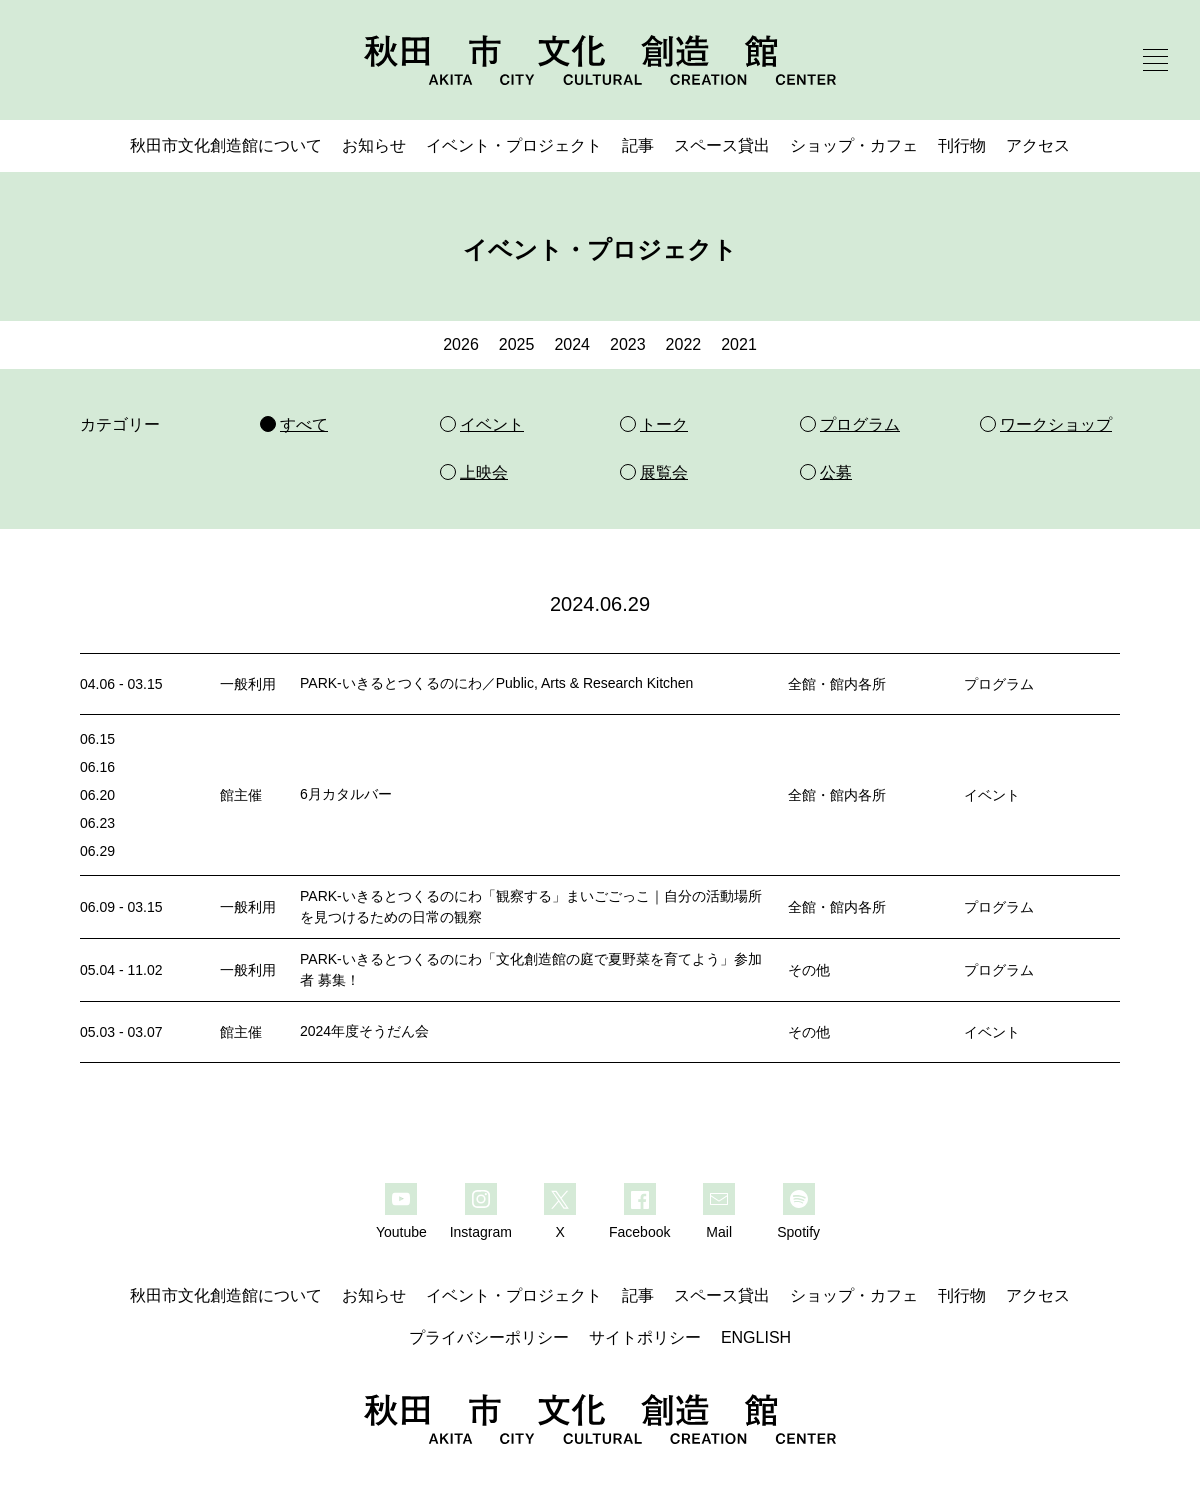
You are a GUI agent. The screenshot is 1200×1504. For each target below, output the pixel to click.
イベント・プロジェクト (514, 145)
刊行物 (962, 145)
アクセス (1038, 145)
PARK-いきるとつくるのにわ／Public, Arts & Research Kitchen (496, 683)
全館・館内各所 (837, 684)
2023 (628, 344)
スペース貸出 (722, 145)
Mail (719, 1232)
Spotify (798, 1232)
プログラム (999, 684)
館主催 (241, 795)
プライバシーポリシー (489, 1337)
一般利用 (248, 684)
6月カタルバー (346, 794)
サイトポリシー (645, 1337)
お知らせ (374, 145)
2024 (572, 344)
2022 (684, 344)
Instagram (481, 1232)
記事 (638, 145)
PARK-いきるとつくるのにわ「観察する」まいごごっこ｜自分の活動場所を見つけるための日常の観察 (531, 906)
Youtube (401, 1232)
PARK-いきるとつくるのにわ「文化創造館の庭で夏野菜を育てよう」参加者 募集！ (531, 969)
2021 (739, 344)
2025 (517, 344)
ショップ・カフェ (854, 145)
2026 (461, 344)
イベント (992, 795)
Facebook (639, 1232)
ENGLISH (756, 1337)
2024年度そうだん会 (364, 1031)
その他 (809, 970)
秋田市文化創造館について (226, 145)
